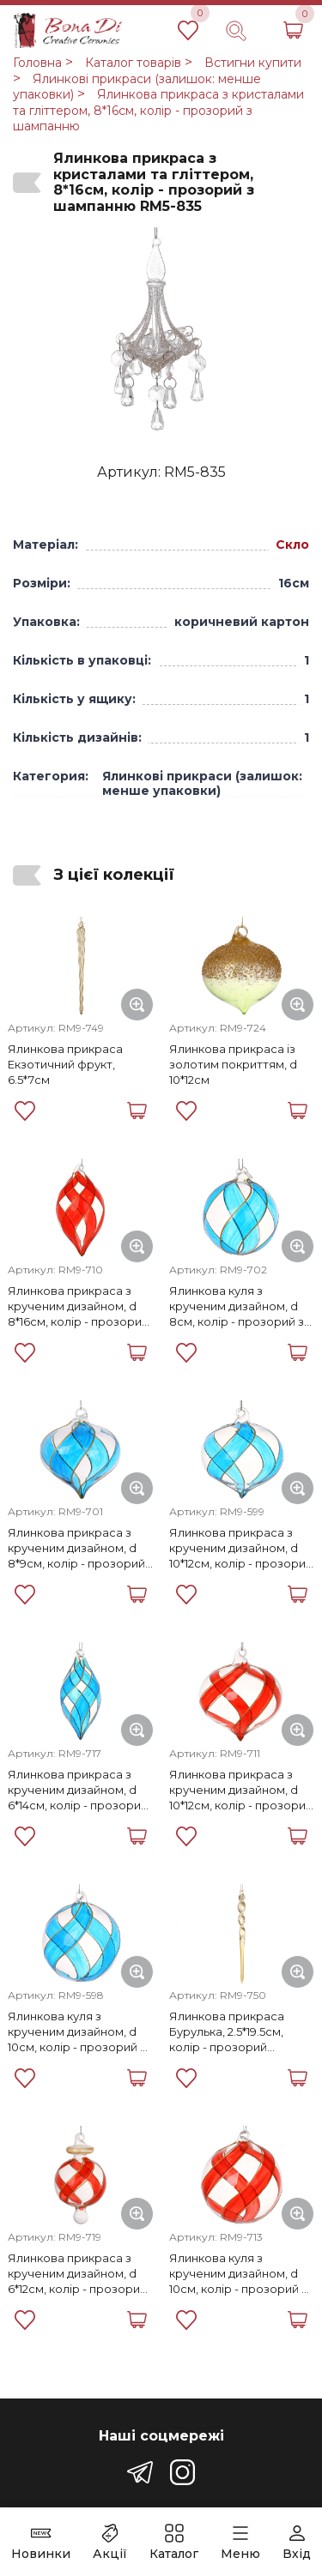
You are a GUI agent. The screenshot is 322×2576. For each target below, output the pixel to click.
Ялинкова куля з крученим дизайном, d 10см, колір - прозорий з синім (77, 2032)
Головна (37, 62)
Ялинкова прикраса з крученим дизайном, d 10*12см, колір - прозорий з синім (241, 1548)
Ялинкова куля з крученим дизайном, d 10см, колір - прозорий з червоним (238, 2273)
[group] (161, 330)
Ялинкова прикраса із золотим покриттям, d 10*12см (233, 1064)
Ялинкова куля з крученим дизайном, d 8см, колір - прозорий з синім (236, 1306)
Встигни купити (252, 62)
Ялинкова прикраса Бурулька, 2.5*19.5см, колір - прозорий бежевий (226, 2032)
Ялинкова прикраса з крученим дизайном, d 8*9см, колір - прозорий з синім (76, 1548)
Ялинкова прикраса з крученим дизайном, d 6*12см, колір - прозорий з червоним (77, 2273)
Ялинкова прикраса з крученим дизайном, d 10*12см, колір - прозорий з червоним (241, 1790)
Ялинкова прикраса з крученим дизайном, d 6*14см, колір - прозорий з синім (78, 1790)
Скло (292, 544)
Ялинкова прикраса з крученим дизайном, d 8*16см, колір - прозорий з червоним (78, 1306)
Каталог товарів (133, 62)
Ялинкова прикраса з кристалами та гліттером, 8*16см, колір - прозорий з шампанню (158, 110)
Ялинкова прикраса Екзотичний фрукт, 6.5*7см (65, 1064)
